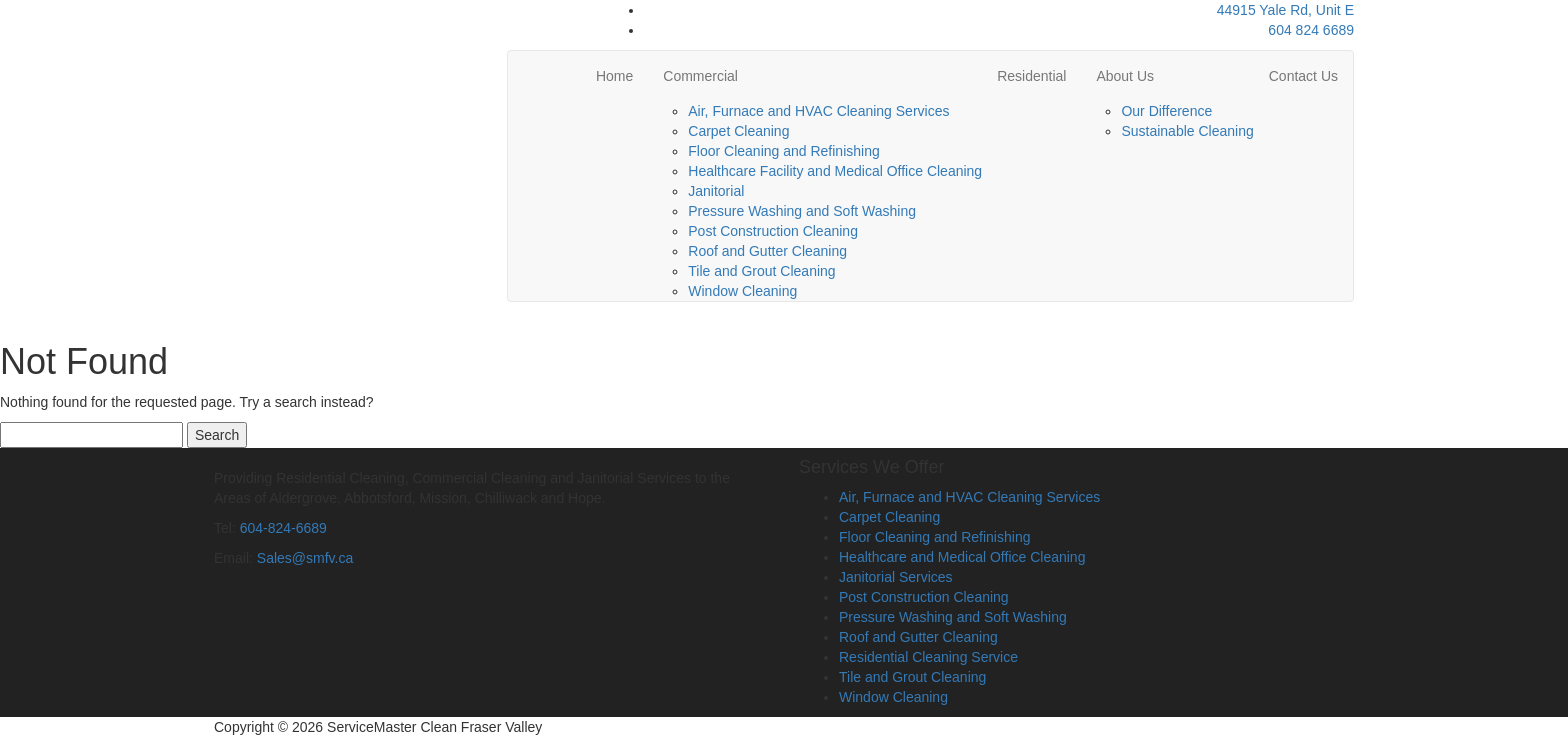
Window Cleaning (742, 291)
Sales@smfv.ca (305, 558)
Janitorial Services (896, 577)
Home (614, 76)
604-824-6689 (283, 528)
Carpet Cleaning (738, 131)
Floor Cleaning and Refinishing (783, 151)
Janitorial (716, 191)
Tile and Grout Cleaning (761, 271)
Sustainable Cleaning (1187, 131)
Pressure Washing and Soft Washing (802, 211)
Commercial (700, 76)
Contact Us (1303, 76)
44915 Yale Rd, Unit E (1285, 10)
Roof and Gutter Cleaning (767, 251)
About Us (1125, 76)
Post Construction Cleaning (773, 231)
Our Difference (1166, 111)
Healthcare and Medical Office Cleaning (962, 557)
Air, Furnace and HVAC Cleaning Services (818, 111)
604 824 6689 (1311, 30)
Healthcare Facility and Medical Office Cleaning (835, 171)
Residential (1031, 76)
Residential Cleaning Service (928, 657)
